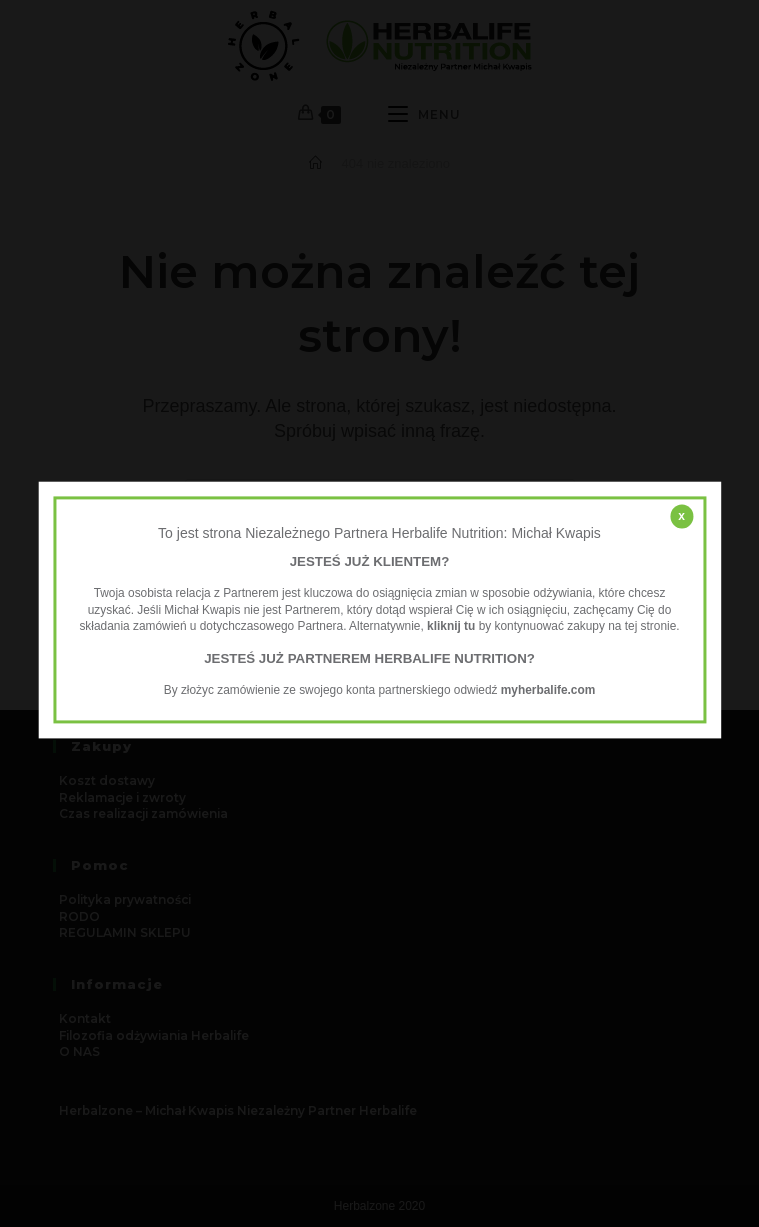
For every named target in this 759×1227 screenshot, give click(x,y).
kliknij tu (451, 627)
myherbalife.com (548, 690)
